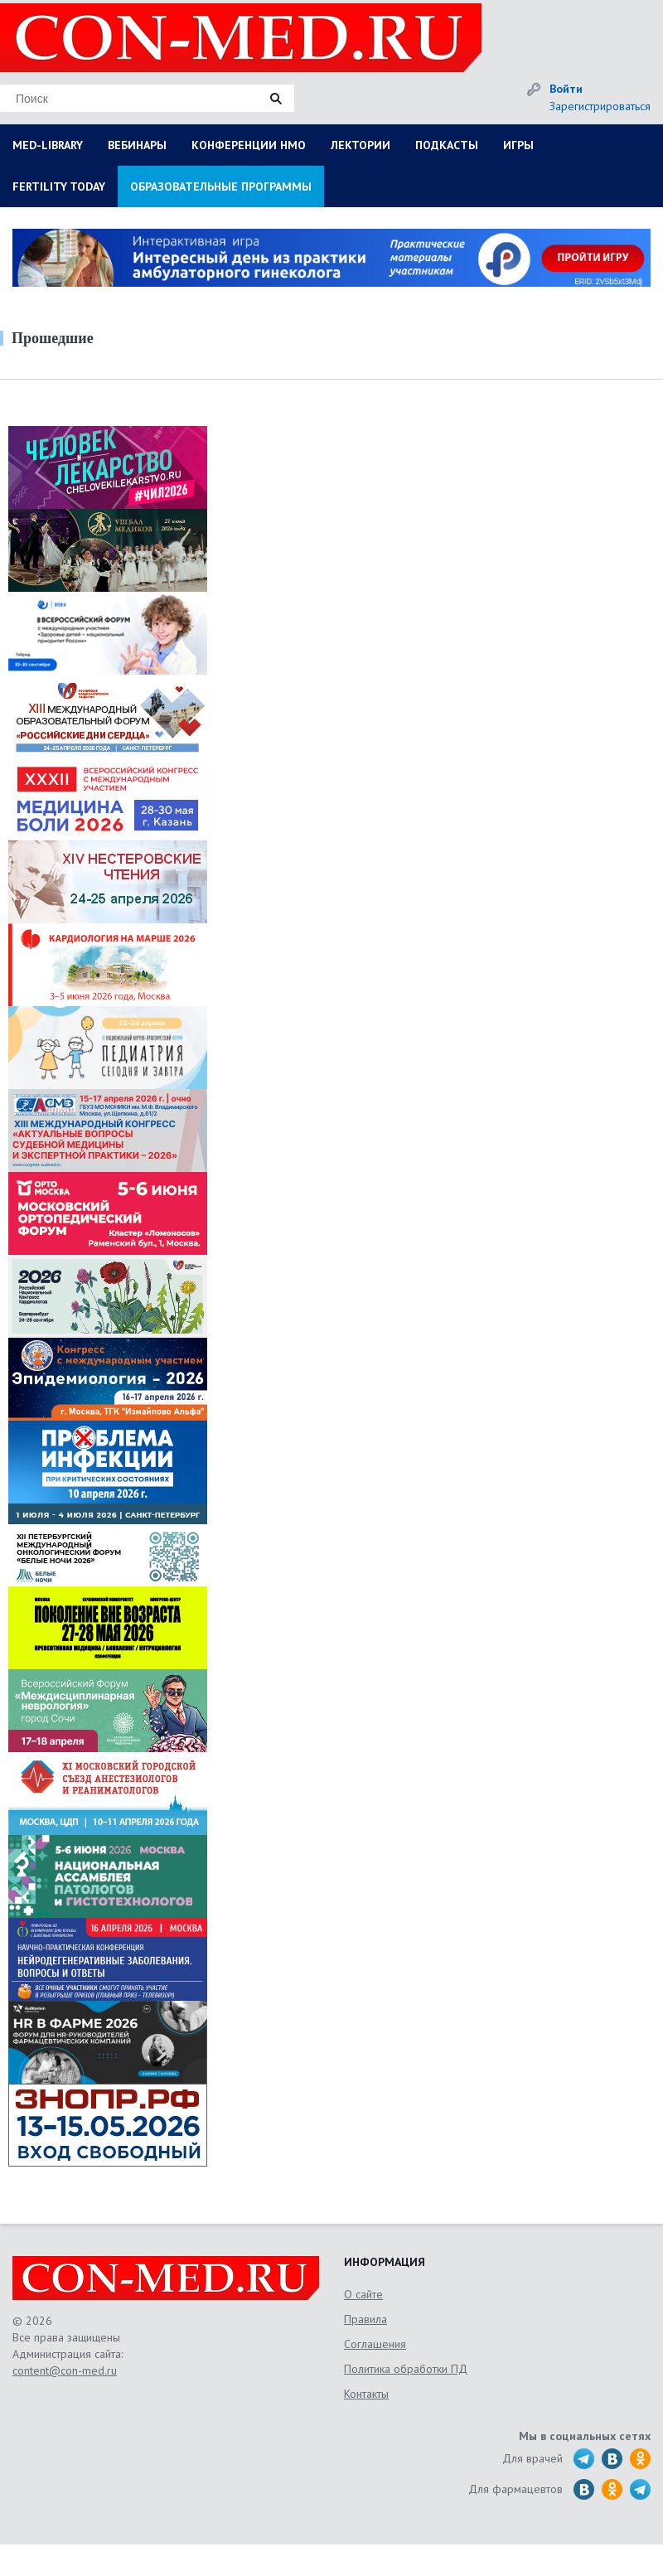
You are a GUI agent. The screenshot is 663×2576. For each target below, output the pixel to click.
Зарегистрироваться (600, 106)
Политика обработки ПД (405, 2368)
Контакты (366, 2393)
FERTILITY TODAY (58, 186)
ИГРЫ (518, 145)
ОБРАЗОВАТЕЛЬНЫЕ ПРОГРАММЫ (221, 186)
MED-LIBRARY (47, 145)
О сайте (363, 2294)
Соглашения (375, 2343)
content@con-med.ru (64, 2370)
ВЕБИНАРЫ (137, 145)
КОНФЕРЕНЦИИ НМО (248, 145)
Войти (566, 88)
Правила (365, 2319)
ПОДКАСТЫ (446, 145)
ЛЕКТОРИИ (360, 145)
